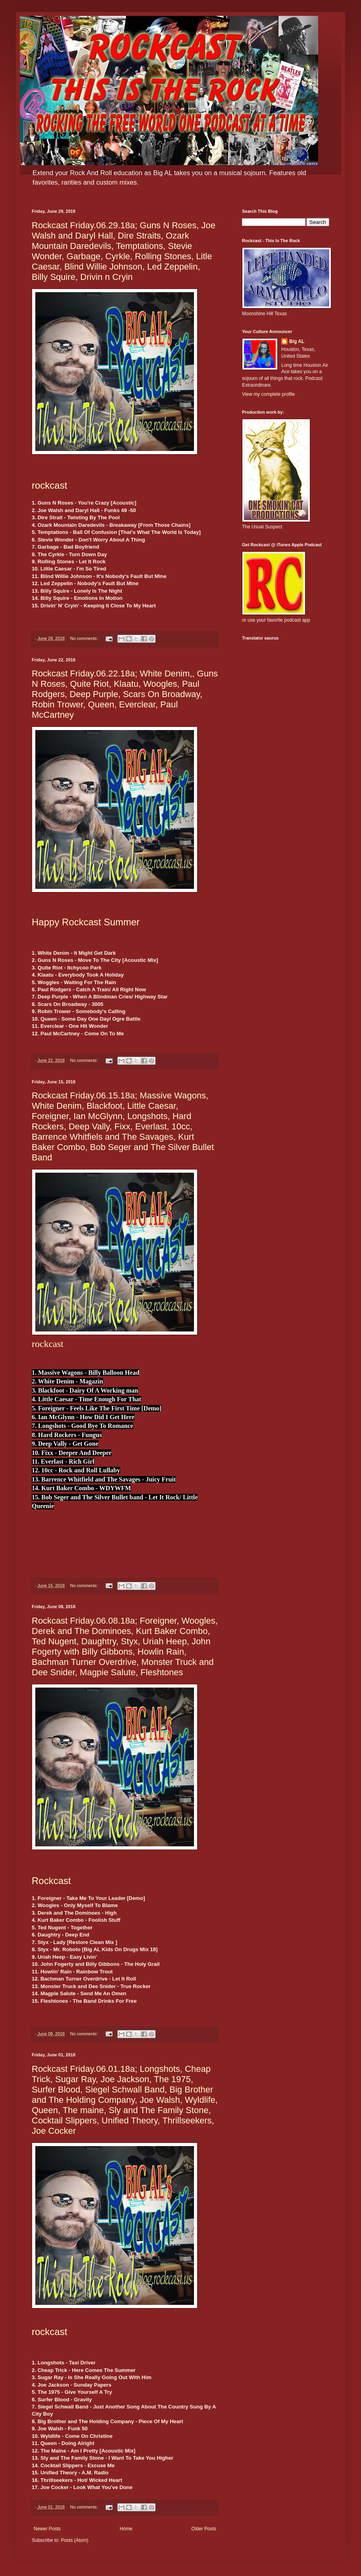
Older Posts (203, 2529)
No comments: (84, 638)
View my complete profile (268, 394)
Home (126, 2529)
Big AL (296, 341)
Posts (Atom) (74, 2540)
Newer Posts (47, 2529)
